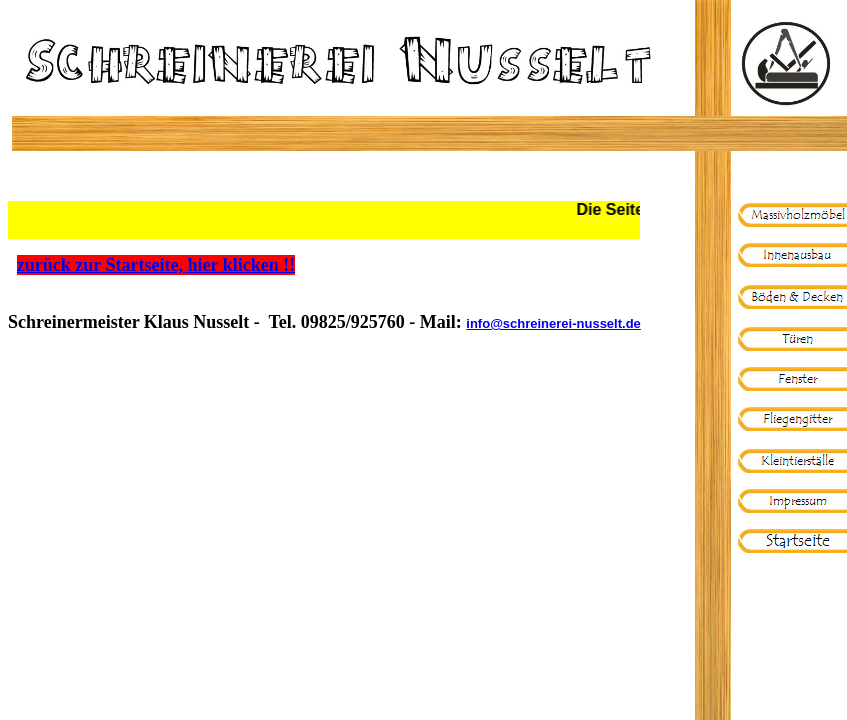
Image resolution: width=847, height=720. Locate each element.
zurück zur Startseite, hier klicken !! (156, 265)
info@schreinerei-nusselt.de (553, 323)
